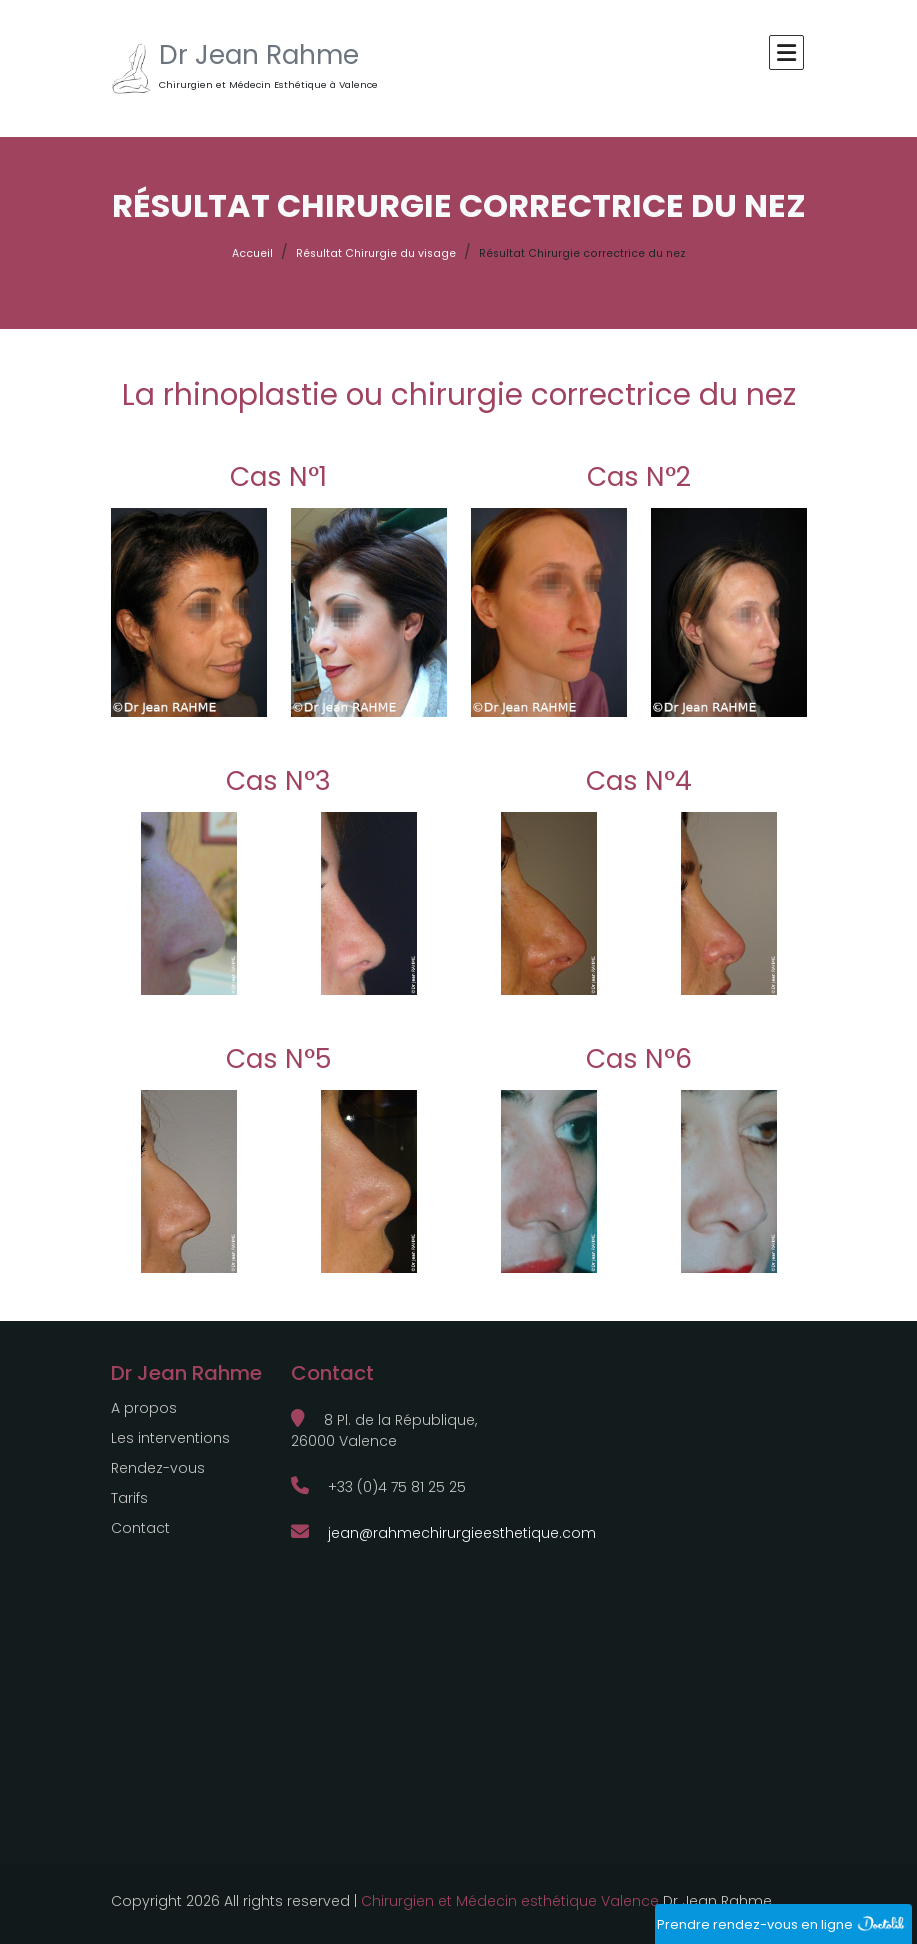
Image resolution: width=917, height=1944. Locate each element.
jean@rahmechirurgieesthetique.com (443, 1533)
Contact (140, 1528)
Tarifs (129, 1498)
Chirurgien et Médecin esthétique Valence (510, 1901)
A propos (144, 1408)
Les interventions (170, 1438)
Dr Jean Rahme (259, 55)
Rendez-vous (158, 1468)
